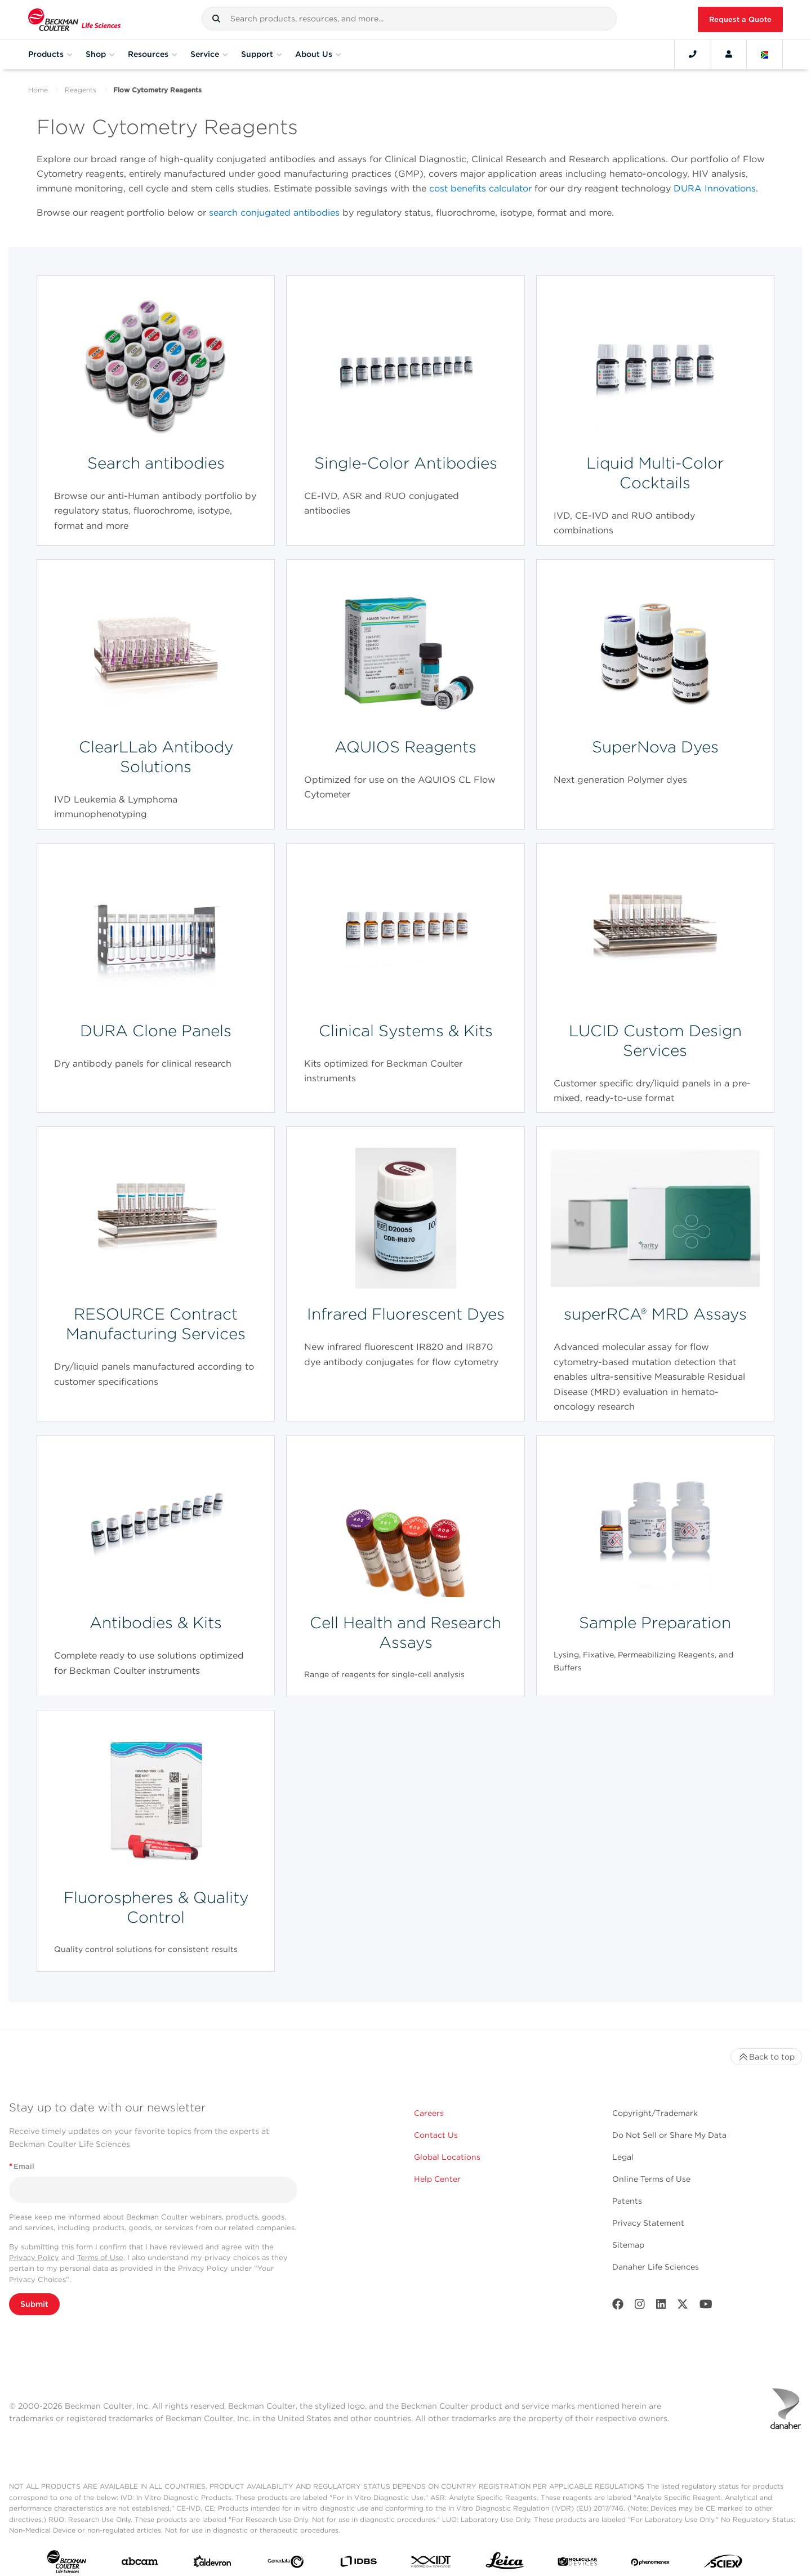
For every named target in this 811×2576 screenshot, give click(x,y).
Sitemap (628, 2244)
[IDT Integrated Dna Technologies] (431, 2564)
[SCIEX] (723, 2563)
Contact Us (436, 2135)
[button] (216, 18)
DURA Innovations (715, 188)
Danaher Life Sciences (655, 2266)
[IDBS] (358, 2564)
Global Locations (447, 2156)
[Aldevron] (212, 2564)
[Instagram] (640, 2306)
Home (38, 90)
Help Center (437, 2178)
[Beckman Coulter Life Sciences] (74, 19)
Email (21, 2166)
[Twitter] (682, 2306)
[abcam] (139, 2563)
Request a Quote (740, 19)
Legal (623, 2156)
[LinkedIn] (661, 2306)
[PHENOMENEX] (650, 2563)
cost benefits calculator (480, 188)
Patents (627, 2200)
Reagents (80, 90)
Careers (429, 2113)
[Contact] (693, 54)
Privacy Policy (34, 2257)
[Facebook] (617, 2306)
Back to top (766, 2056)
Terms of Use (100, 2257)
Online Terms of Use (651, 2178)
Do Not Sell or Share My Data (669, 2135)
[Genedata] (285, 2564)
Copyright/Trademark (655, 2113)
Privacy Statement (648, 2222)
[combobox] (409, 18)
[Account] (728, 54)
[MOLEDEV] (577, 2563)
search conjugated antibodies (274, 212)
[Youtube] (705, 2306)
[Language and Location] (765, 54)
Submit (34, 2303)
